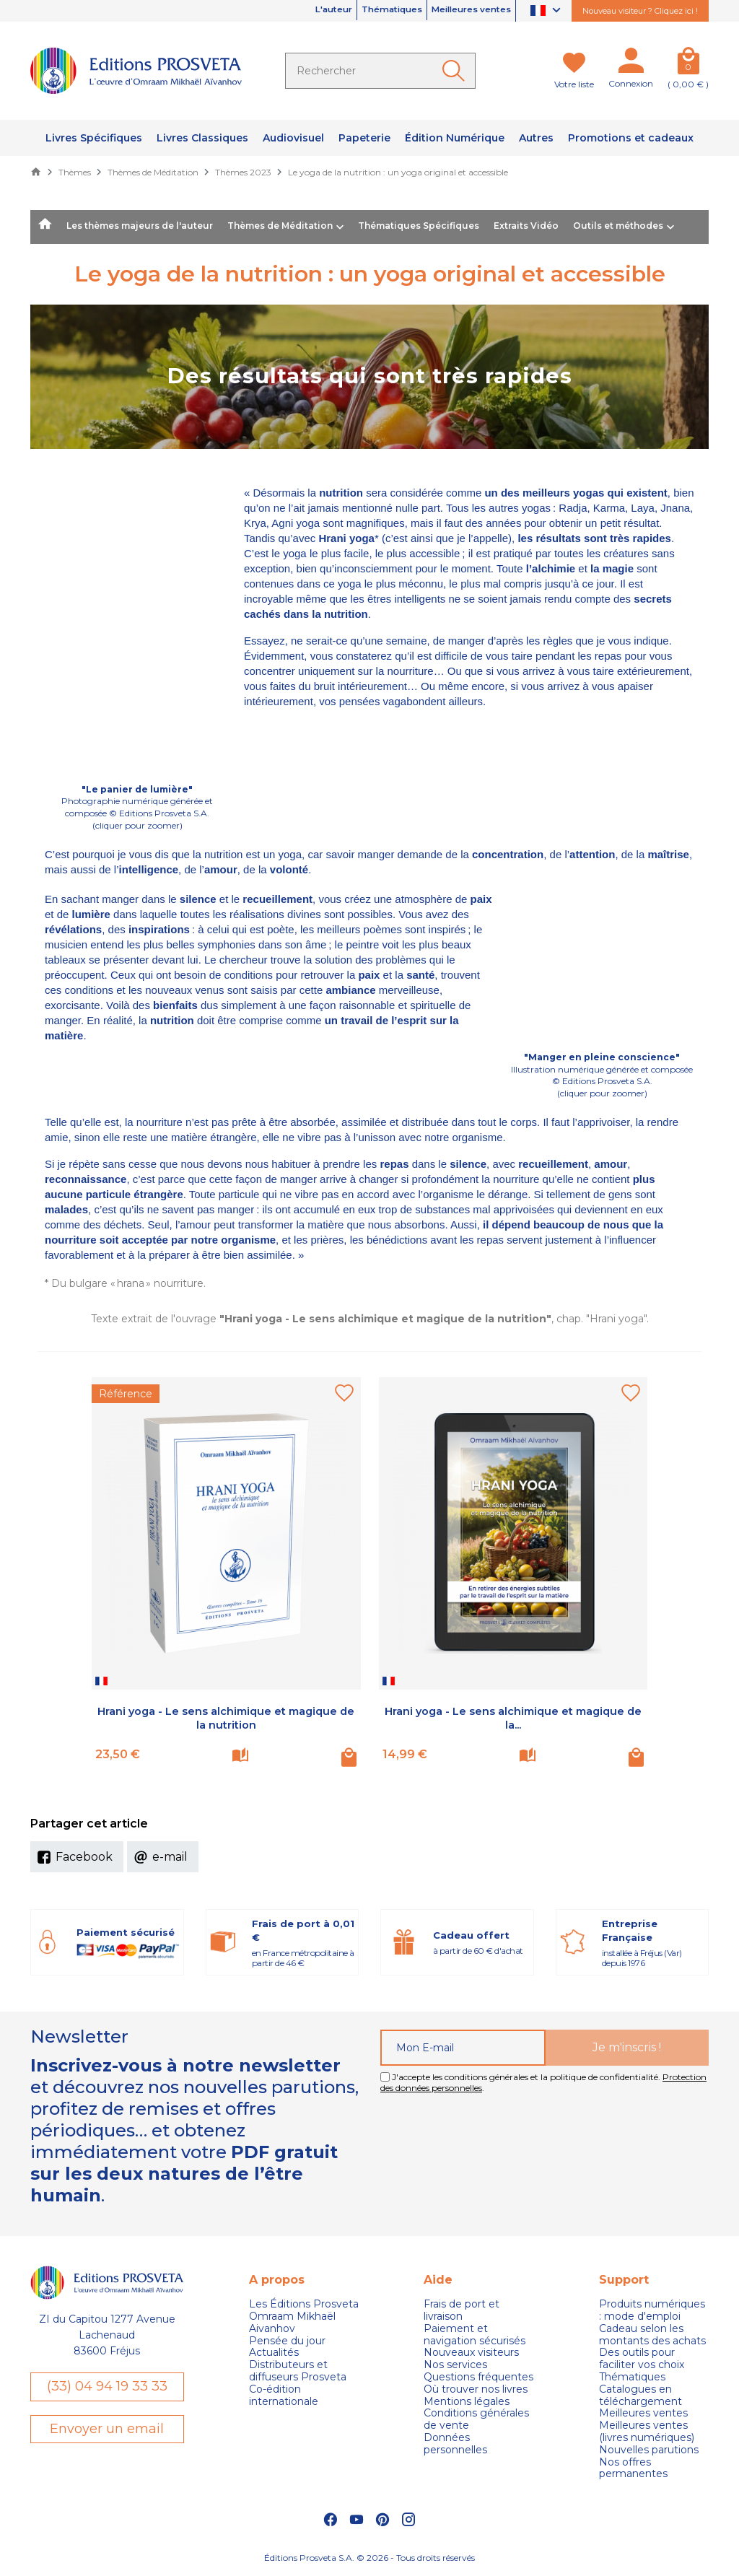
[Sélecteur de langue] (547, 11)
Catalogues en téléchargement (640, 2395)
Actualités (274, 2352)
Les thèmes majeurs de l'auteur (139, 225)
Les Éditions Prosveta (304, 2304)
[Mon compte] (630, 63)
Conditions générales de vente (476, 2419)
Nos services (455, 2365)
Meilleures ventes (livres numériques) (646, 2431)
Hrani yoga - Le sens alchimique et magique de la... (512, 1718)
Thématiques (360, 10)
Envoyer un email (107, 2431)
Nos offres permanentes (633, 2468)
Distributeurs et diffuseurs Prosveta (297, 2371)
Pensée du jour (287, 2341)
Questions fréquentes (478, 2377)
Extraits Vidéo (526, 225)
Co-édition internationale (283, 2395)
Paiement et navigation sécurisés (474, 2335)
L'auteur (285, 10)
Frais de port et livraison (461, 2310)
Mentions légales (467, 2402)
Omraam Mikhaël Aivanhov (292, 2322)
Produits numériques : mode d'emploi (652, 2310)
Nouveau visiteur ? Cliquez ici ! (640, 11)
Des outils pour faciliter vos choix (641, 2358)
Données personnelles (455, 2444)
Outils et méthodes (618, 225)
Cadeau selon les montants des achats (652, 2335)
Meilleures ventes (460, 10)
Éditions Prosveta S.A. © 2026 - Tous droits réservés (369, 2557)
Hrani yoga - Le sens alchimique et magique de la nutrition (226, 1718)
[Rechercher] (380, 71)
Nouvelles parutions (649, 2450)
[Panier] (688, 63)
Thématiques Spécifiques (418, 225)
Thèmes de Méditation (280, 225)
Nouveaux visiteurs (471, 2352)
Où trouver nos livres (476, 2389)
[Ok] (456, 70)
